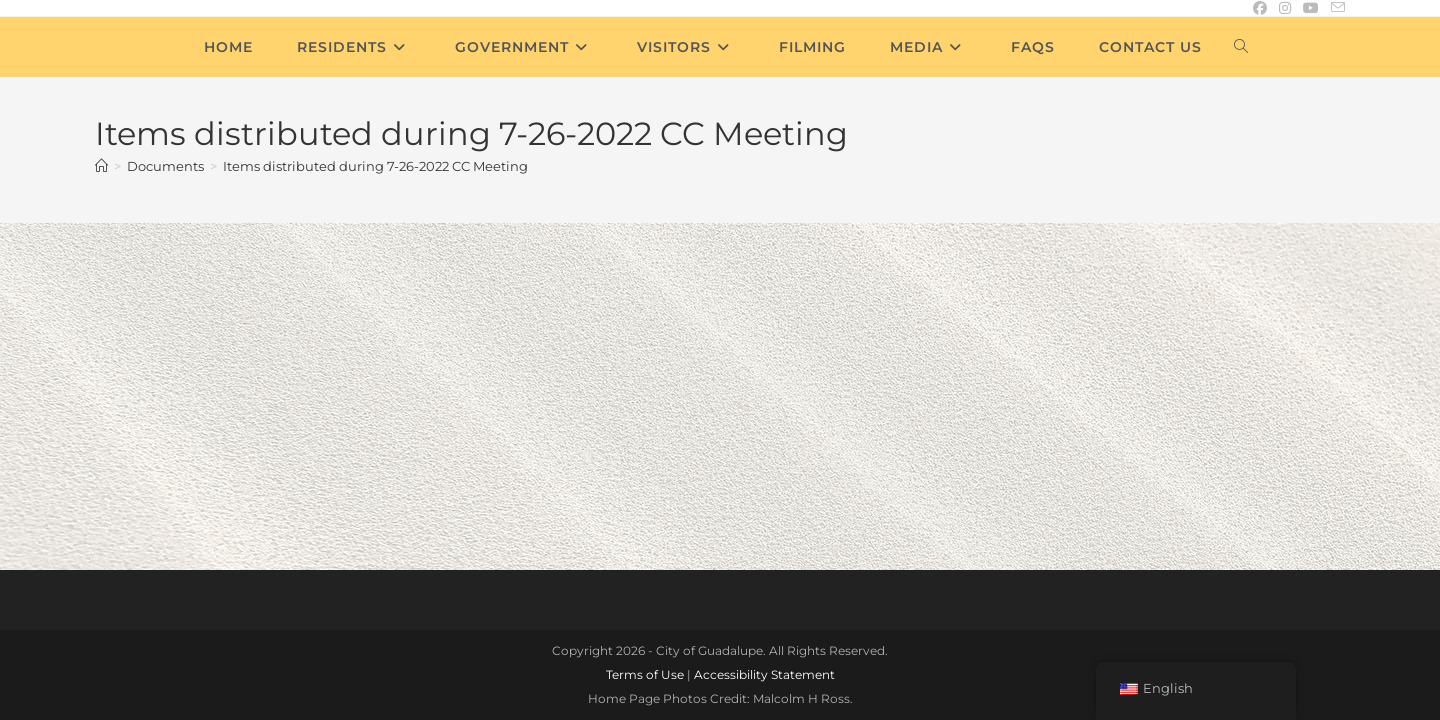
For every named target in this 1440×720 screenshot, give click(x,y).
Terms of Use (645, 482)
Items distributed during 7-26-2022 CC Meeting (375, 166)
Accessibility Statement (764, 482)
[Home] (101, 166)
